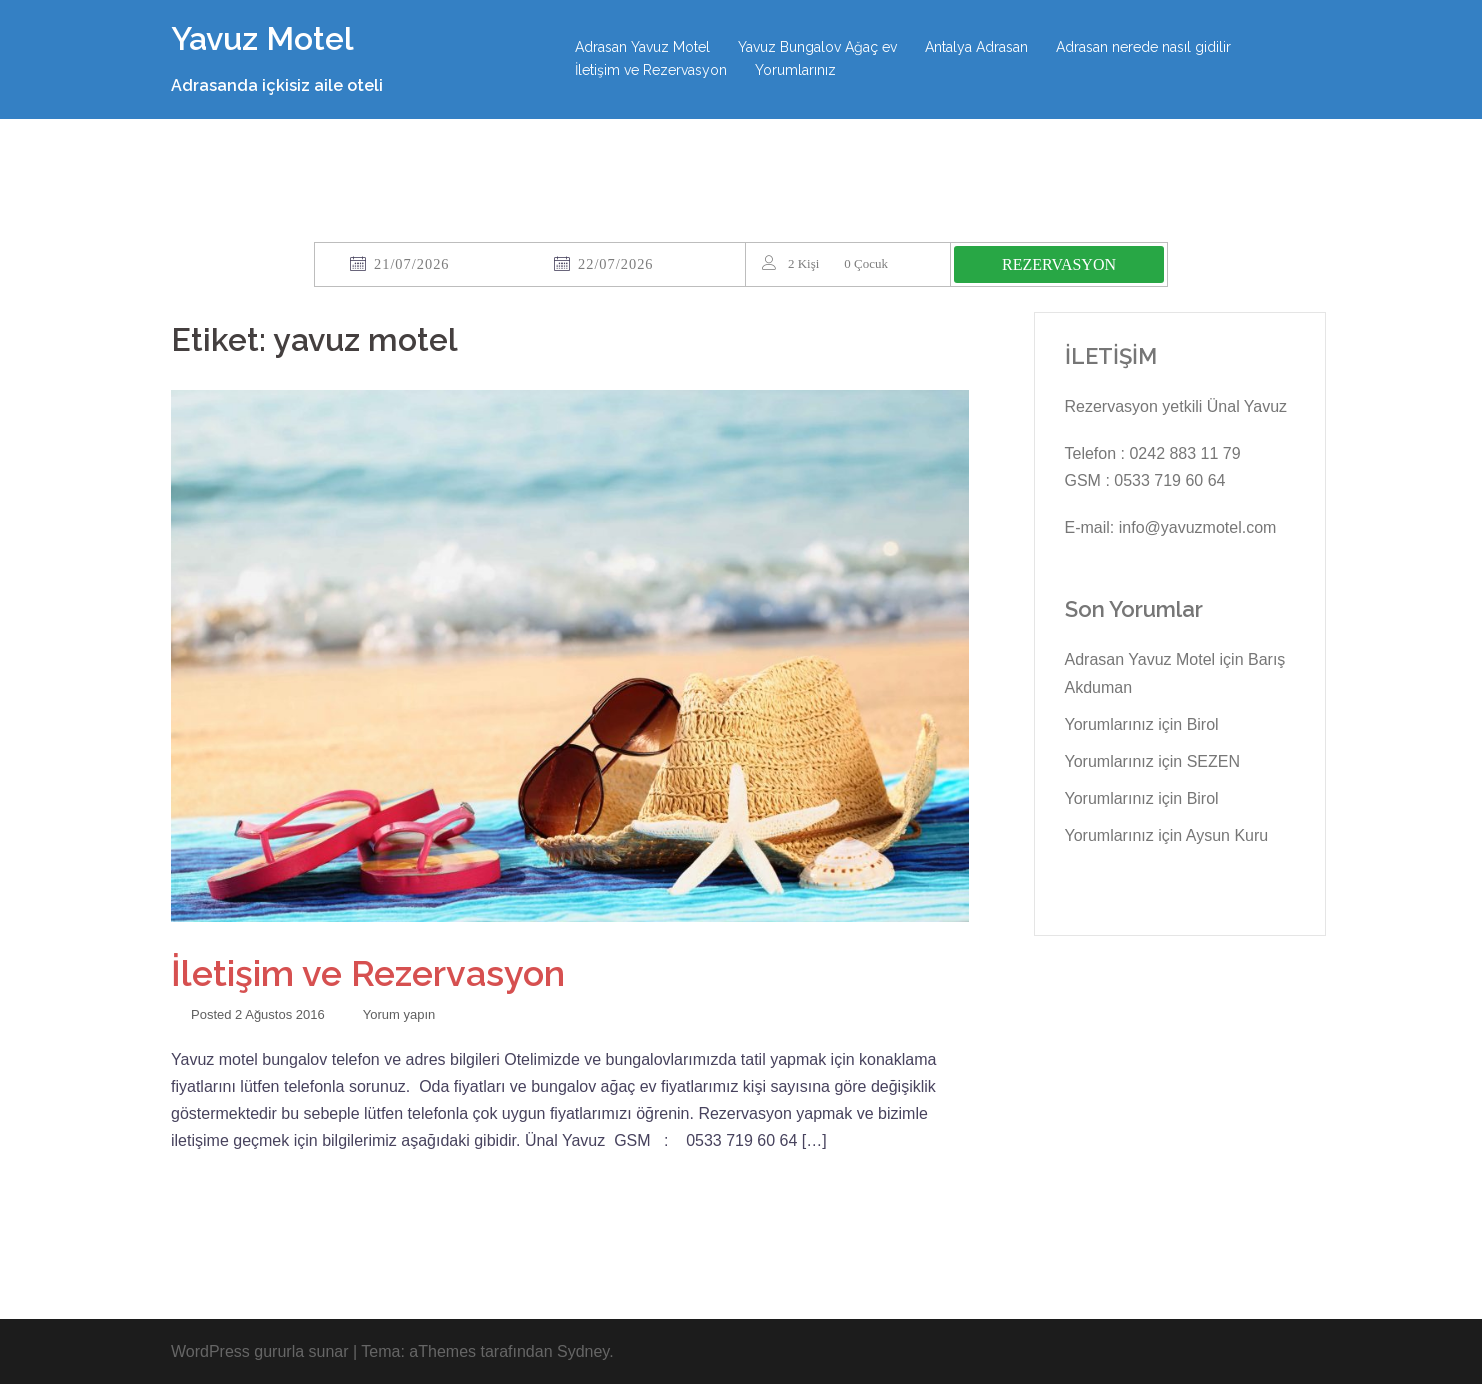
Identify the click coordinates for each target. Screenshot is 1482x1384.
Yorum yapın (399, 1014)
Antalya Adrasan (976, 47)
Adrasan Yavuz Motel (642, 47)
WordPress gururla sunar (260, 1351)
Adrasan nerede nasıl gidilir (1143, 47)
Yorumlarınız (795, 70)
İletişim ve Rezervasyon (651, 70)
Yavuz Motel (262, 38)
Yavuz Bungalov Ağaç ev (817, 47)
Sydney (583, 1351)
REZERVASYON (1059, 264)
